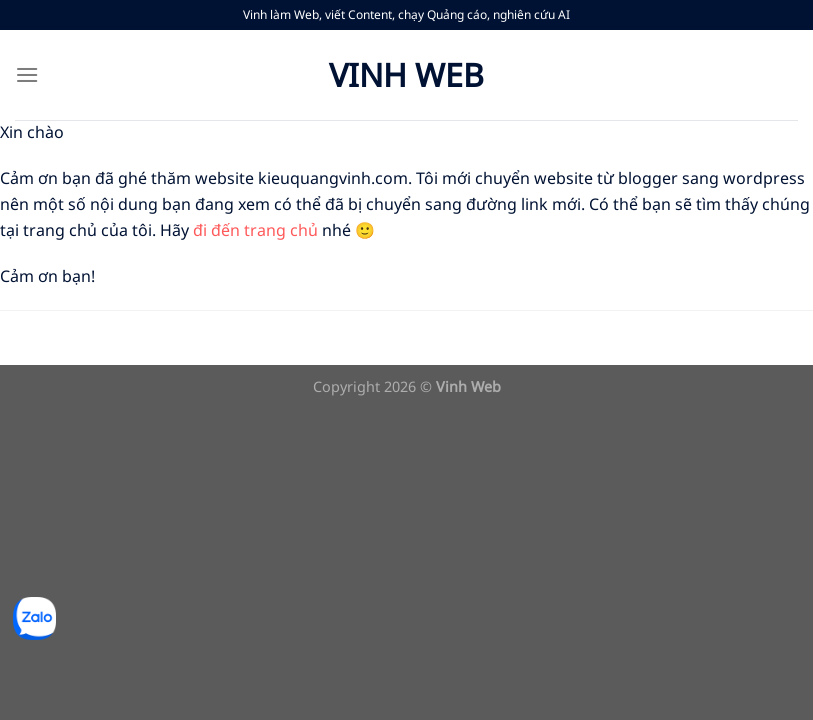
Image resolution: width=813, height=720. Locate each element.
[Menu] (27, 74)
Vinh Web (406, 75)
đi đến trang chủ (255, 230)
